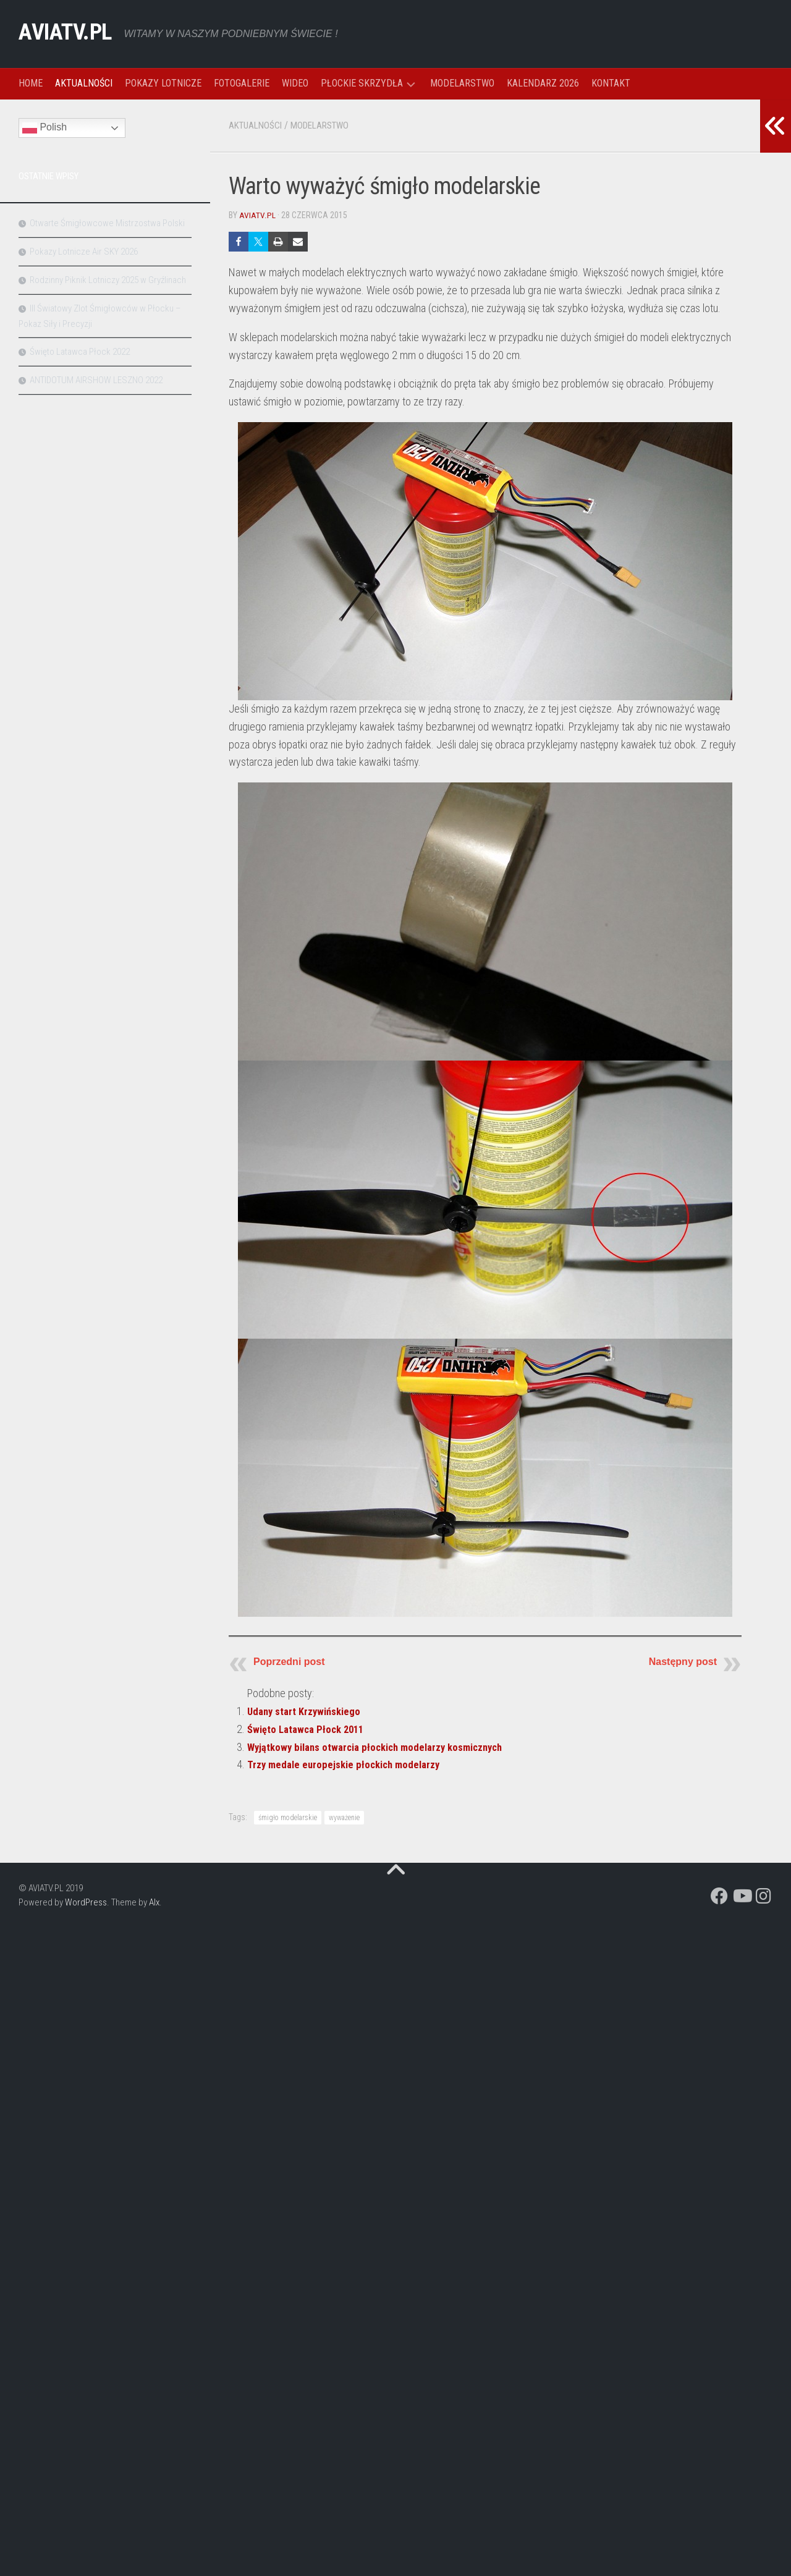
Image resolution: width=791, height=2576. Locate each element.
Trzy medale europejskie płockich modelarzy (349, 1763)
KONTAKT (610, 83)
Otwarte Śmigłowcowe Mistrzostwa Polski (107, 223)
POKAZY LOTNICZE (163, 83)
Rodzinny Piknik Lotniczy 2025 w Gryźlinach (108, 280)
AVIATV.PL (73, 34)
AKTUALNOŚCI (83, 83)
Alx (154, 1901)
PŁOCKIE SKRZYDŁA (362, 83)
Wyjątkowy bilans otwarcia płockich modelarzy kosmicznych (384, 1746)
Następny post (683, 1661)
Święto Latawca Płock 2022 (80, 351)
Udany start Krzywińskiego (308, 1710)
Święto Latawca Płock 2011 (309, 1728)
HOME (31, 83)
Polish (44, 128)
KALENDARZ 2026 (543, 83)
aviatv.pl (256, 215)
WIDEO (295, 83)
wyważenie (344, 1817)
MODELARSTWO (462, 83)
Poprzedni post (289, 1661)
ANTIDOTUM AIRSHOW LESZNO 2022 (96, 380)
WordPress (86, 1901)
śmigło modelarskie (287, 1817)
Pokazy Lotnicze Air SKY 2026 (84, 251)
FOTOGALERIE (241, 83)
